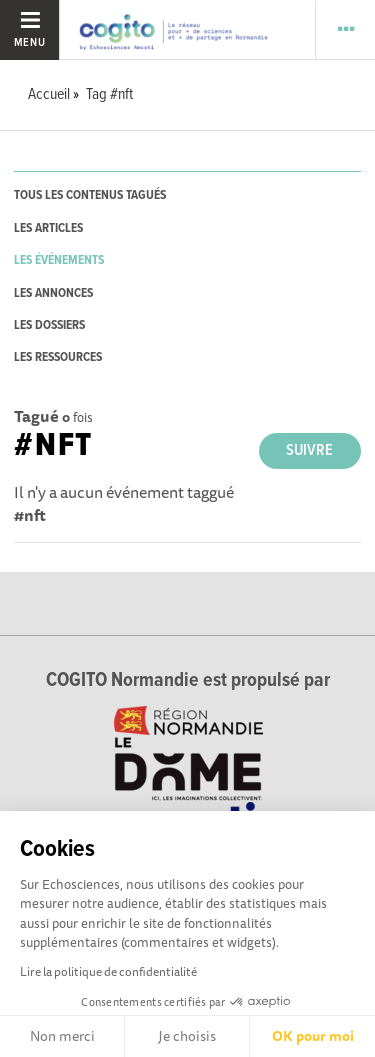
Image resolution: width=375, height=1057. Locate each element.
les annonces (53, 293)
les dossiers (49, 325)
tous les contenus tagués (90, 195)
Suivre (309, 450)
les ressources (58, 357)
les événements (59, 260)
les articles (48, 228)
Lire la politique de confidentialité (108, 971)
